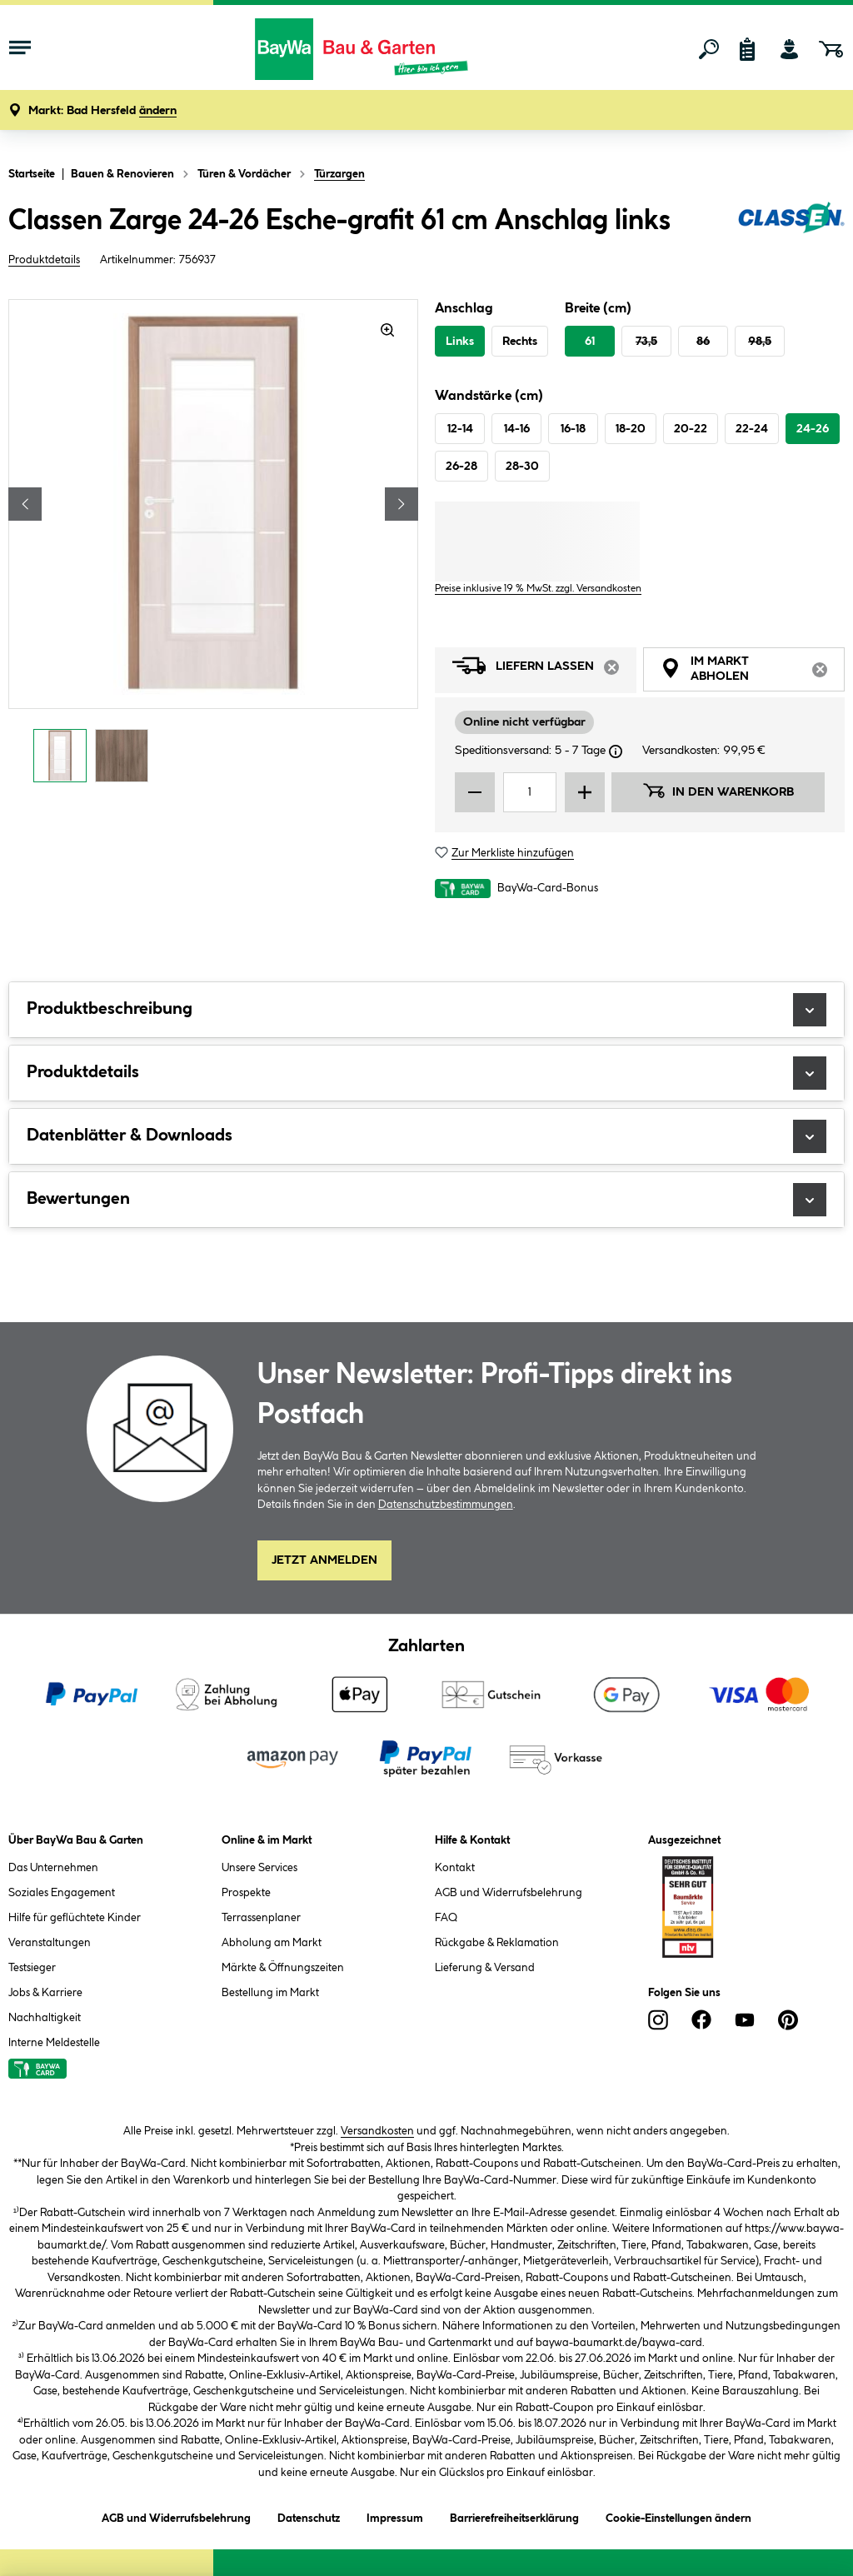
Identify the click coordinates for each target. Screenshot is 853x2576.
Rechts (519, 341)
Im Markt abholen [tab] (753, 671)
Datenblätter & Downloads (426, 1136)
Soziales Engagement (61, 1893)
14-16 (517, 429)
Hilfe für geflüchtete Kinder (74, 1918)
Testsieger (32, 1968)
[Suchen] (708, 49)
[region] (213, 545)
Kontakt (455, 1868)
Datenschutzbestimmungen (445, 1505)
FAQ (446, 1918)
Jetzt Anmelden (324, 1560)
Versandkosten (377, 2131)
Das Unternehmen (53, 1868)
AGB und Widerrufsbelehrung (508, 1893)
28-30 (522, 466)
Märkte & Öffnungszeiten (283, 1968)
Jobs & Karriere (45, 1993)
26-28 (461, 466)
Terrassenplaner (261, 1918)
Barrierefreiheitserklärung (514, 2516)
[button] (102, 111)
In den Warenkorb (718, 790)
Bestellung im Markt (270, 1993)
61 (590, 341)
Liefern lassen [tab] (544, 670)
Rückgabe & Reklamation (497, 1943)
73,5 (646, 341)
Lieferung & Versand (485, 1968)
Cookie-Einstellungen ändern (678, 2516)
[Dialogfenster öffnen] (615, 751)
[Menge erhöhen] (585, 792)
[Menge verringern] (475, 792)
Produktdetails (44, 260)
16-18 (573, 429)
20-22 (690, 429)
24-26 (812, 429)
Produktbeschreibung (426, 1009)
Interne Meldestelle (54, 2043)
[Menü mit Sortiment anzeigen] (20, 49)
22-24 (752, 429)
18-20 (631, 429)
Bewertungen (426, 1199)
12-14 (460, 429)
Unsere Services (259, 1868)
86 (703, 341)
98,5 (759, 341)
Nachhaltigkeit (44, 2018)
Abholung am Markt (272, 1943)
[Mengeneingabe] (529, 792)
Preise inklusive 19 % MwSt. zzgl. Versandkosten (538, 588)
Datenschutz (308, 2516)
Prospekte (246, 1893)
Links (460, 341)
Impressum (395, 2516)
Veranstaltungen (49, 1943)
